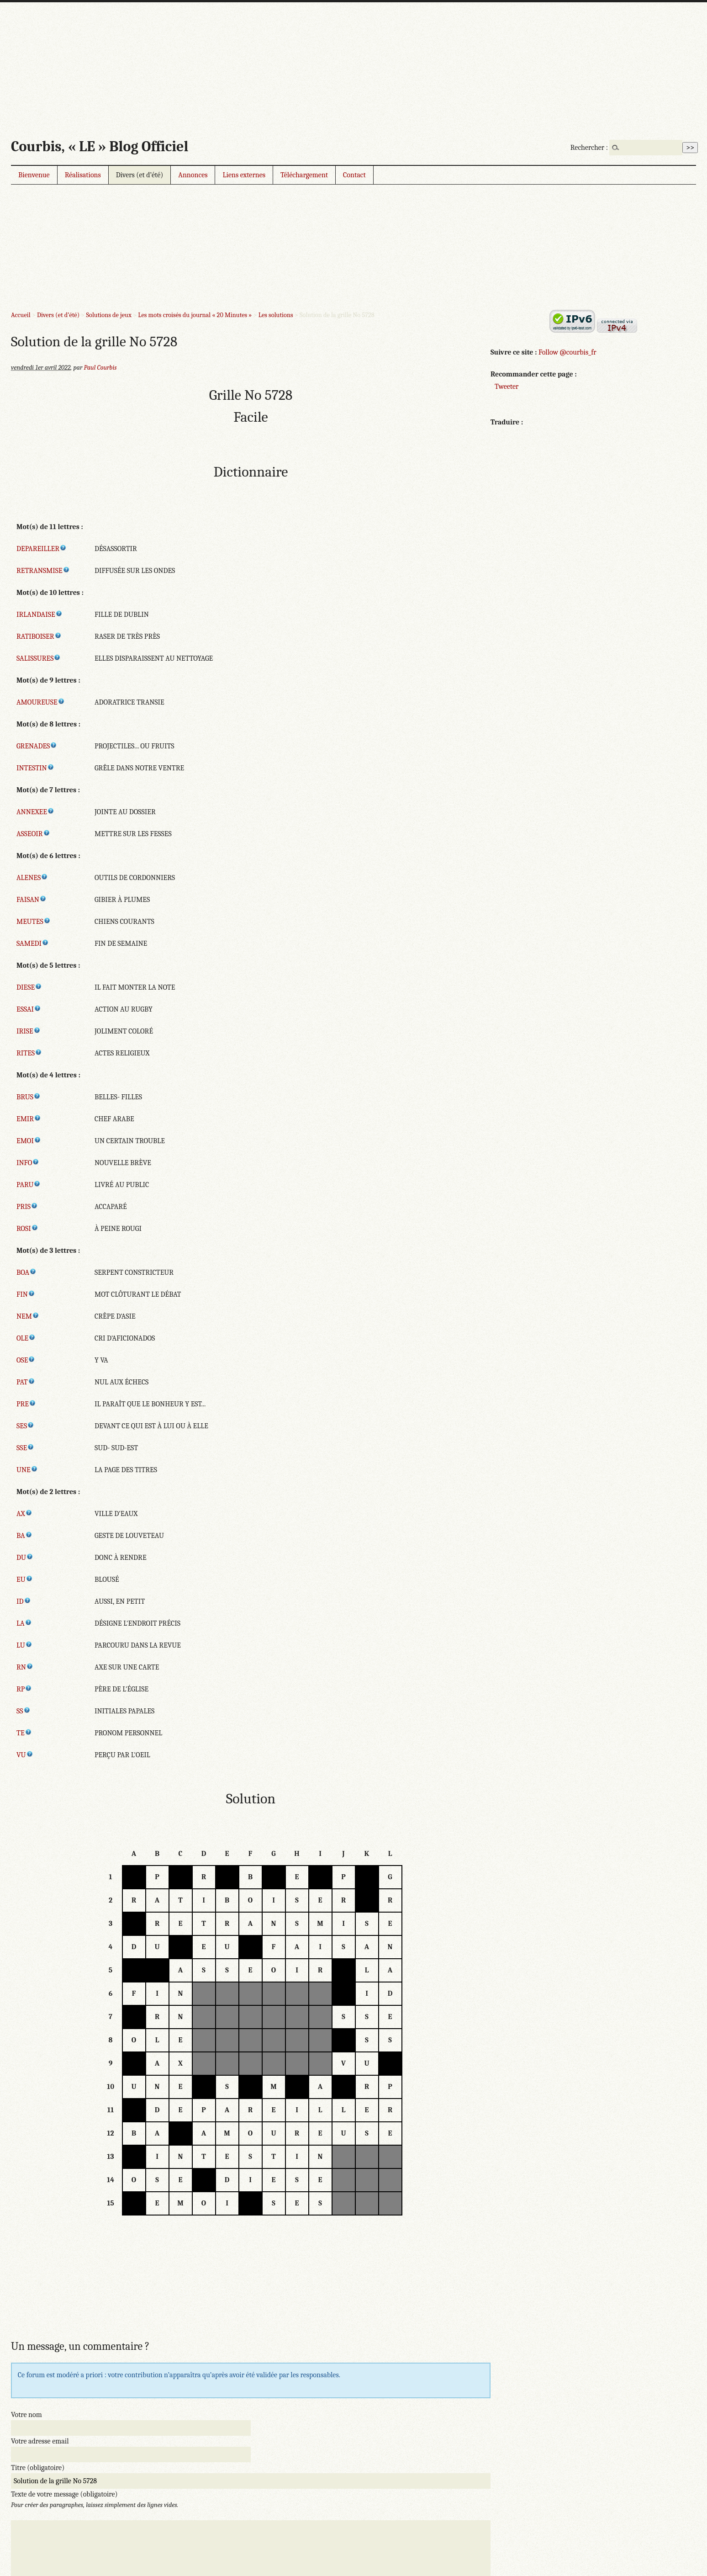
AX (24, 1514)
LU (24, 1645)
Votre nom (26, 2415)
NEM (27, 1316)
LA (24, 1623)
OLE (26, 1338)
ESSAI (28, 1009)
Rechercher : (589, 147)
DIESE (29, 987)
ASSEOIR (33, 834)
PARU (28, 1185)
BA (24, 1536)
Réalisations (83, 175)
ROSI (27, 1228)
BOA (26, 1272)
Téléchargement (304, 175)
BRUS (28, 1097)
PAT (25, 1382)
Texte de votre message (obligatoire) (64, 2494)
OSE (25, 1360)
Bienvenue (34, 175)
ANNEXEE (35, 812)
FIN (25, 1294)
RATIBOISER (39, 636)
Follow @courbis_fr (567, 352)
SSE (25, 1448)
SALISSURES (38, 658)
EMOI (28, 1141)
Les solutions (276, 315)
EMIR (28, 1119)
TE (24, 1733)
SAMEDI (32, 943)
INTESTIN (35, 768)
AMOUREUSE (40, 702)
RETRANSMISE (43, 571)
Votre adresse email (40, 2441)
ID (23, 1601)
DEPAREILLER (41, 549)
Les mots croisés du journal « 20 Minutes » (195, 315)
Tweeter (506, 386)
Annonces (192, 175)
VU (24, 1755)
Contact (354, 175)
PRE (26, 1404)
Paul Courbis (100, 367)
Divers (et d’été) (140, 175)
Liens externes (243, 175)
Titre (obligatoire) (37, 2468)
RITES (29, 1053)
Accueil (21, 315)
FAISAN (31, 900)
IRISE (28, 1031)
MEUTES (33, 921)
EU (24, 1579)
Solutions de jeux (108, 315)
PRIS (27, 1207)
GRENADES (36, 746)
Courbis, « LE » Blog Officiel (99, 146)
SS (23, 1711)
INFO (27, 1163)
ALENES (32, 878)
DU (24, 1557)
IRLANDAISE (39, 614)
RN (24, 1667)
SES (25, 1426)
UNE (27, 1470)
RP (24, 1689)
